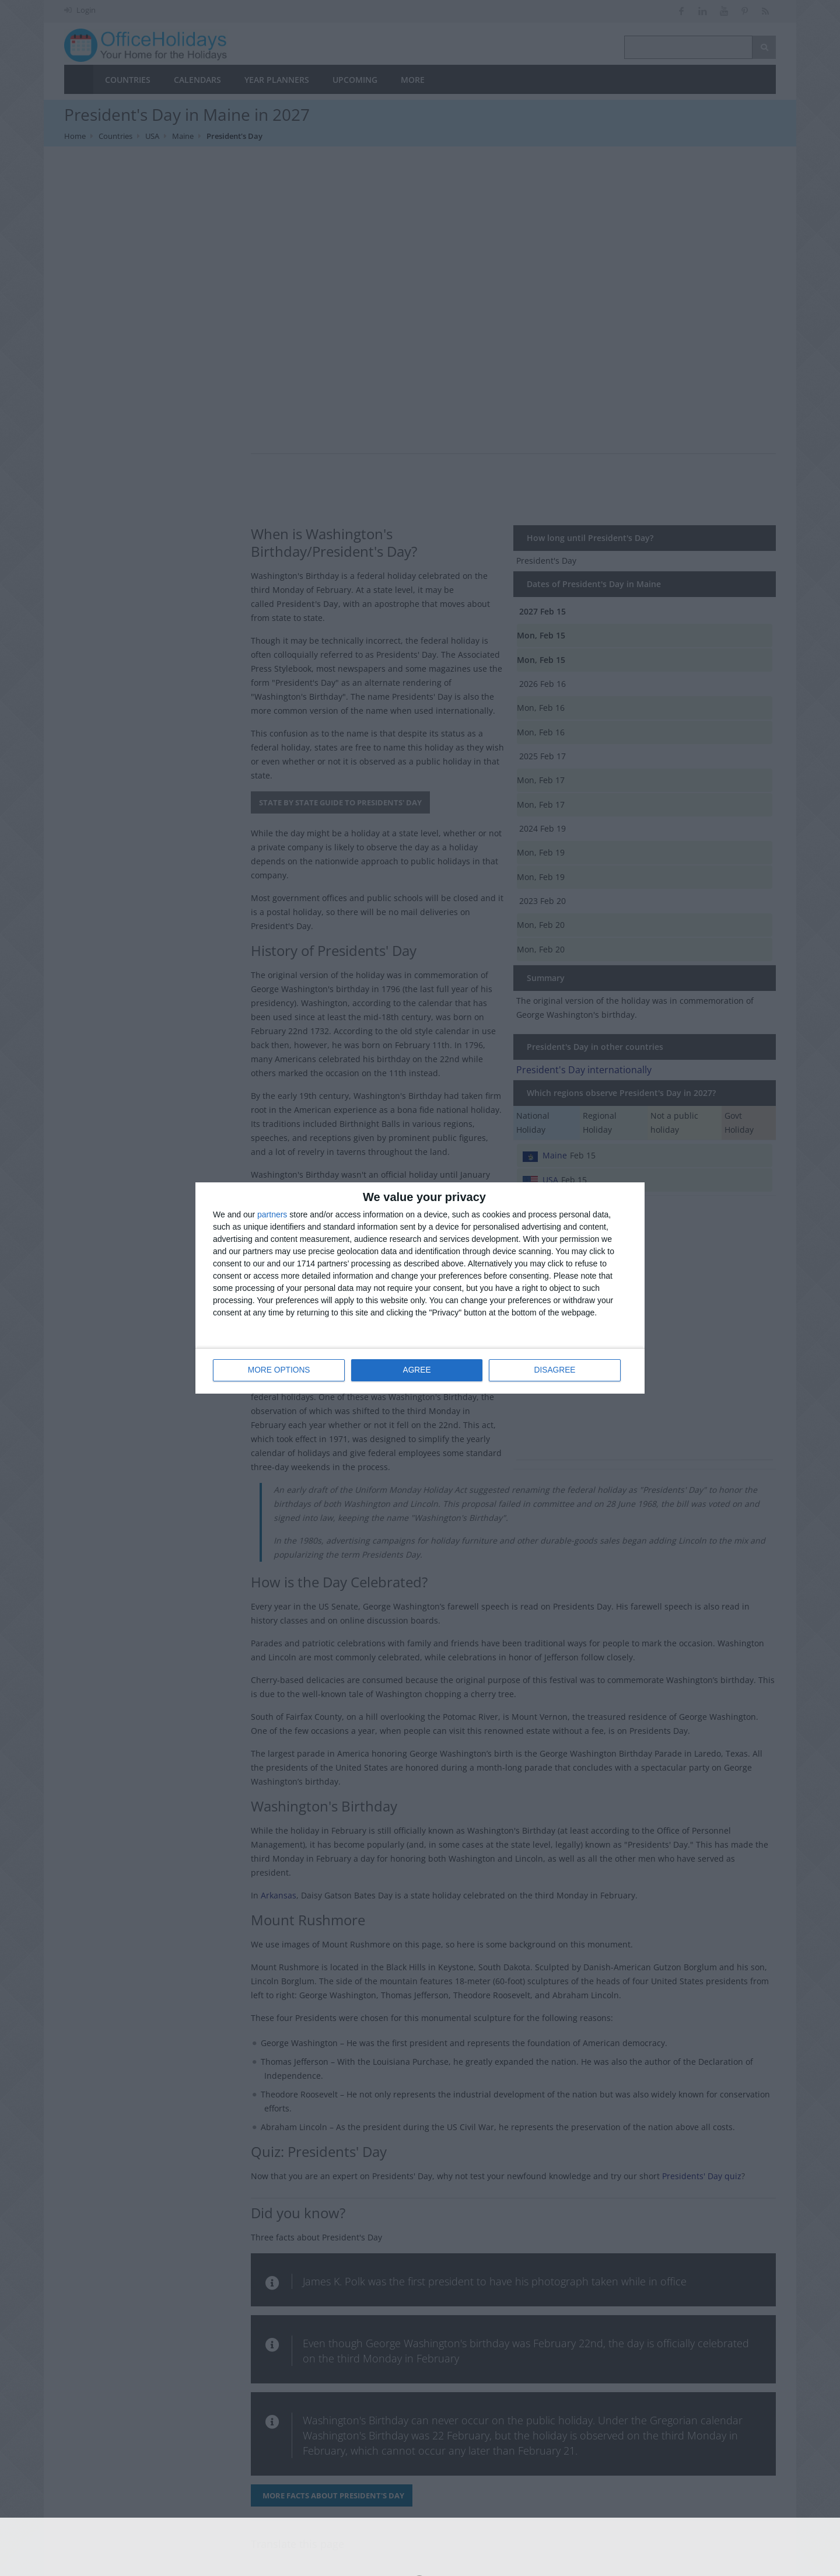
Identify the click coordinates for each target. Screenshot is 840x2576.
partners (272, 1215)
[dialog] (420, 1288)
